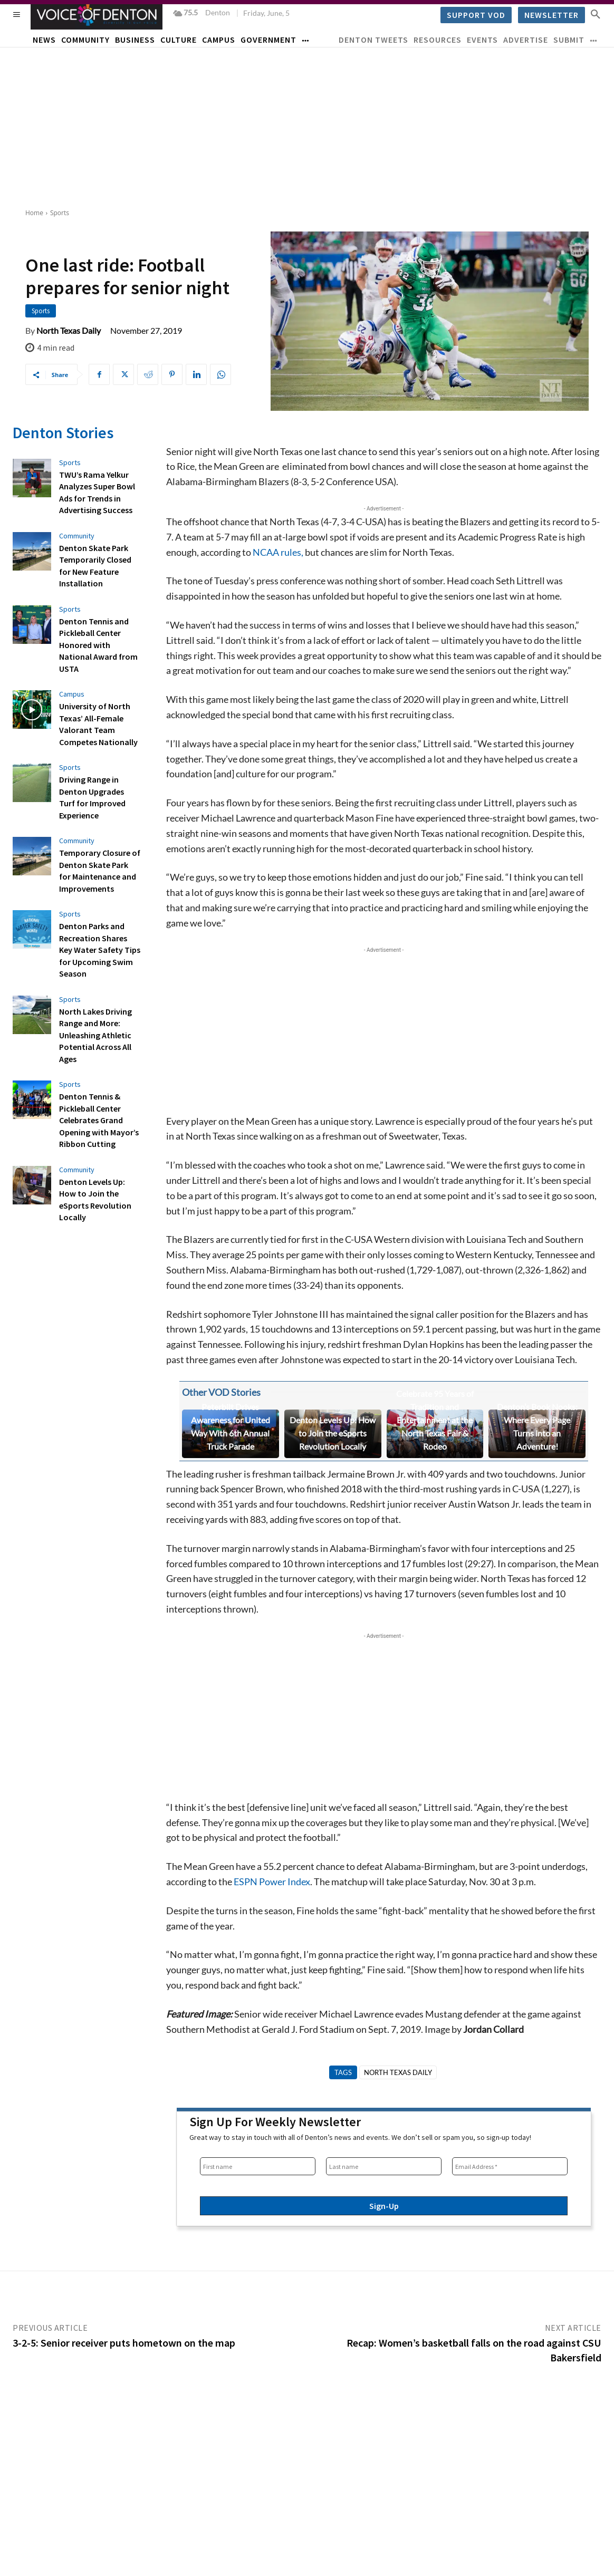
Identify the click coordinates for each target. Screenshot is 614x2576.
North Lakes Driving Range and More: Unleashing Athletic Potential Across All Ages (95, 1033)
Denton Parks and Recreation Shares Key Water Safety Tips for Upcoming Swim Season (99, 948)
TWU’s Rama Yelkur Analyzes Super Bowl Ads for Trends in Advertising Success (97, 492)
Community (76, 535)
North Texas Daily (68, 330)
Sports (59, 212)
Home (34, 212)
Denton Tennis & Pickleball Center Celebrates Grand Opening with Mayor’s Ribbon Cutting (99, 1118)
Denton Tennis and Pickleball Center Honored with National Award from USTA (98, 644)
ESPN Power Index (272, 1881)
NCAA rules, (279, 552)
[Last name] (384, 2166)
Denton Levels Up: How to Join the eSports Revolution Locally (333, 1433)
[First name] (257, 2166)
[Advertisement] (307, 126)
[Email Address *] (510, 2166)
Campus (71, 693)
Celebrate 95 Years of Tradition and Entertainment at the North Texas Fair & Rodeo (435, 1419)
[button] (595, 13)
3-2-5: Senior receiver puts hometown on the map (124, 2342)
